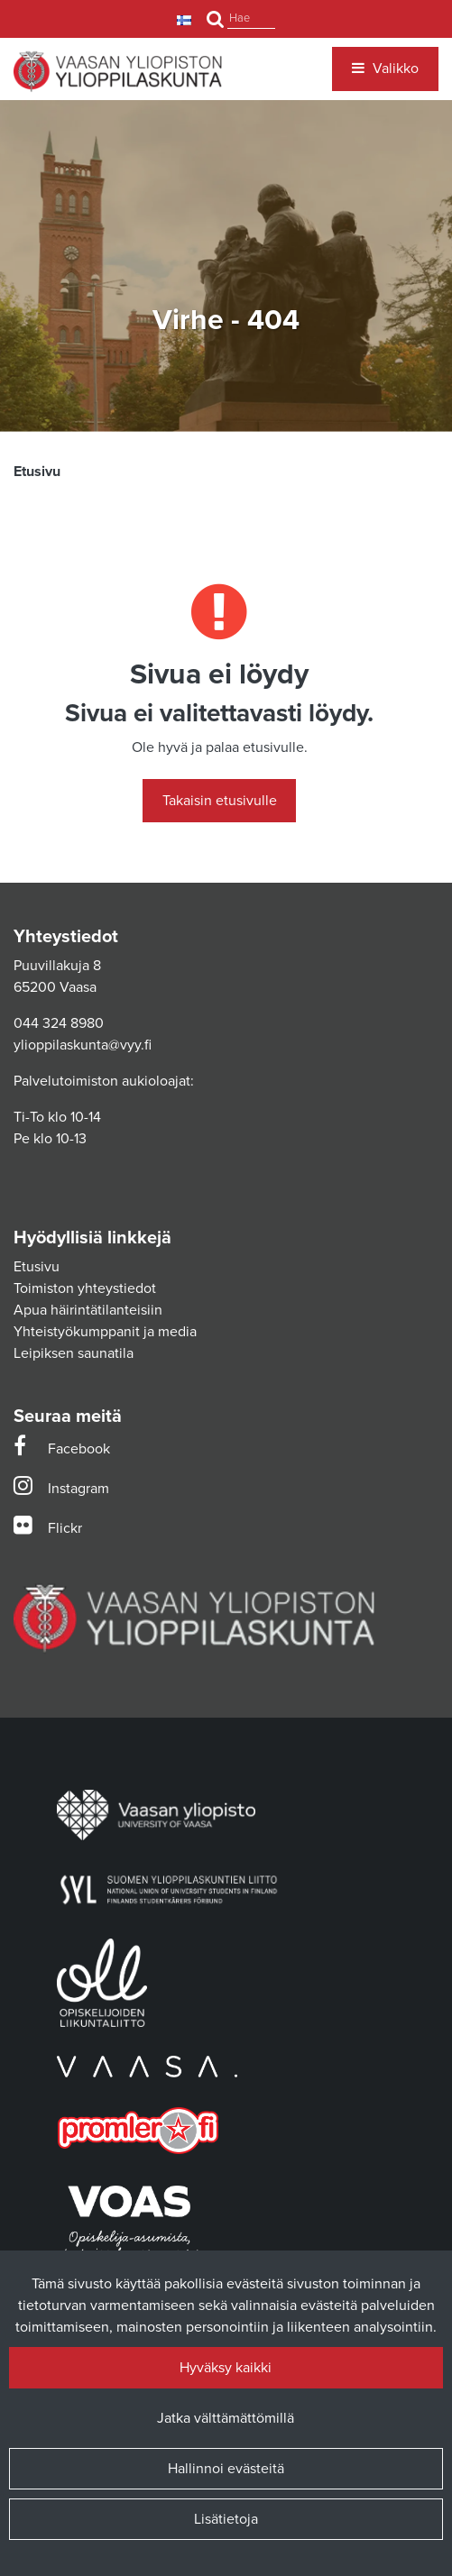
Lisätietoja (226, 2519)
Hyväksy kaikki (226, 2368)
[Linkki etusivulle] (118, 72)
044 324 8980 (59, 1023)
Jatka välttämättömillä (225, 2418)
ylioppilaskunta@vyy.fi (83, 1045)
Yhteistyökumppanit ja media (105, 1332)
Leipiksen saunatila (74, 1353)
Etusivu (37, 1267)
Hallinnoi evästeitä (226, 2469)
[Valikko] (385, 68)
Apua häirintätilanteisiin (88, 1310)
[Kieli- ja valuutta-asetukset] (186, 19)
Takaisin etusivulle (219, 801)
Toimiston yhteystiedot (85, 1288)
